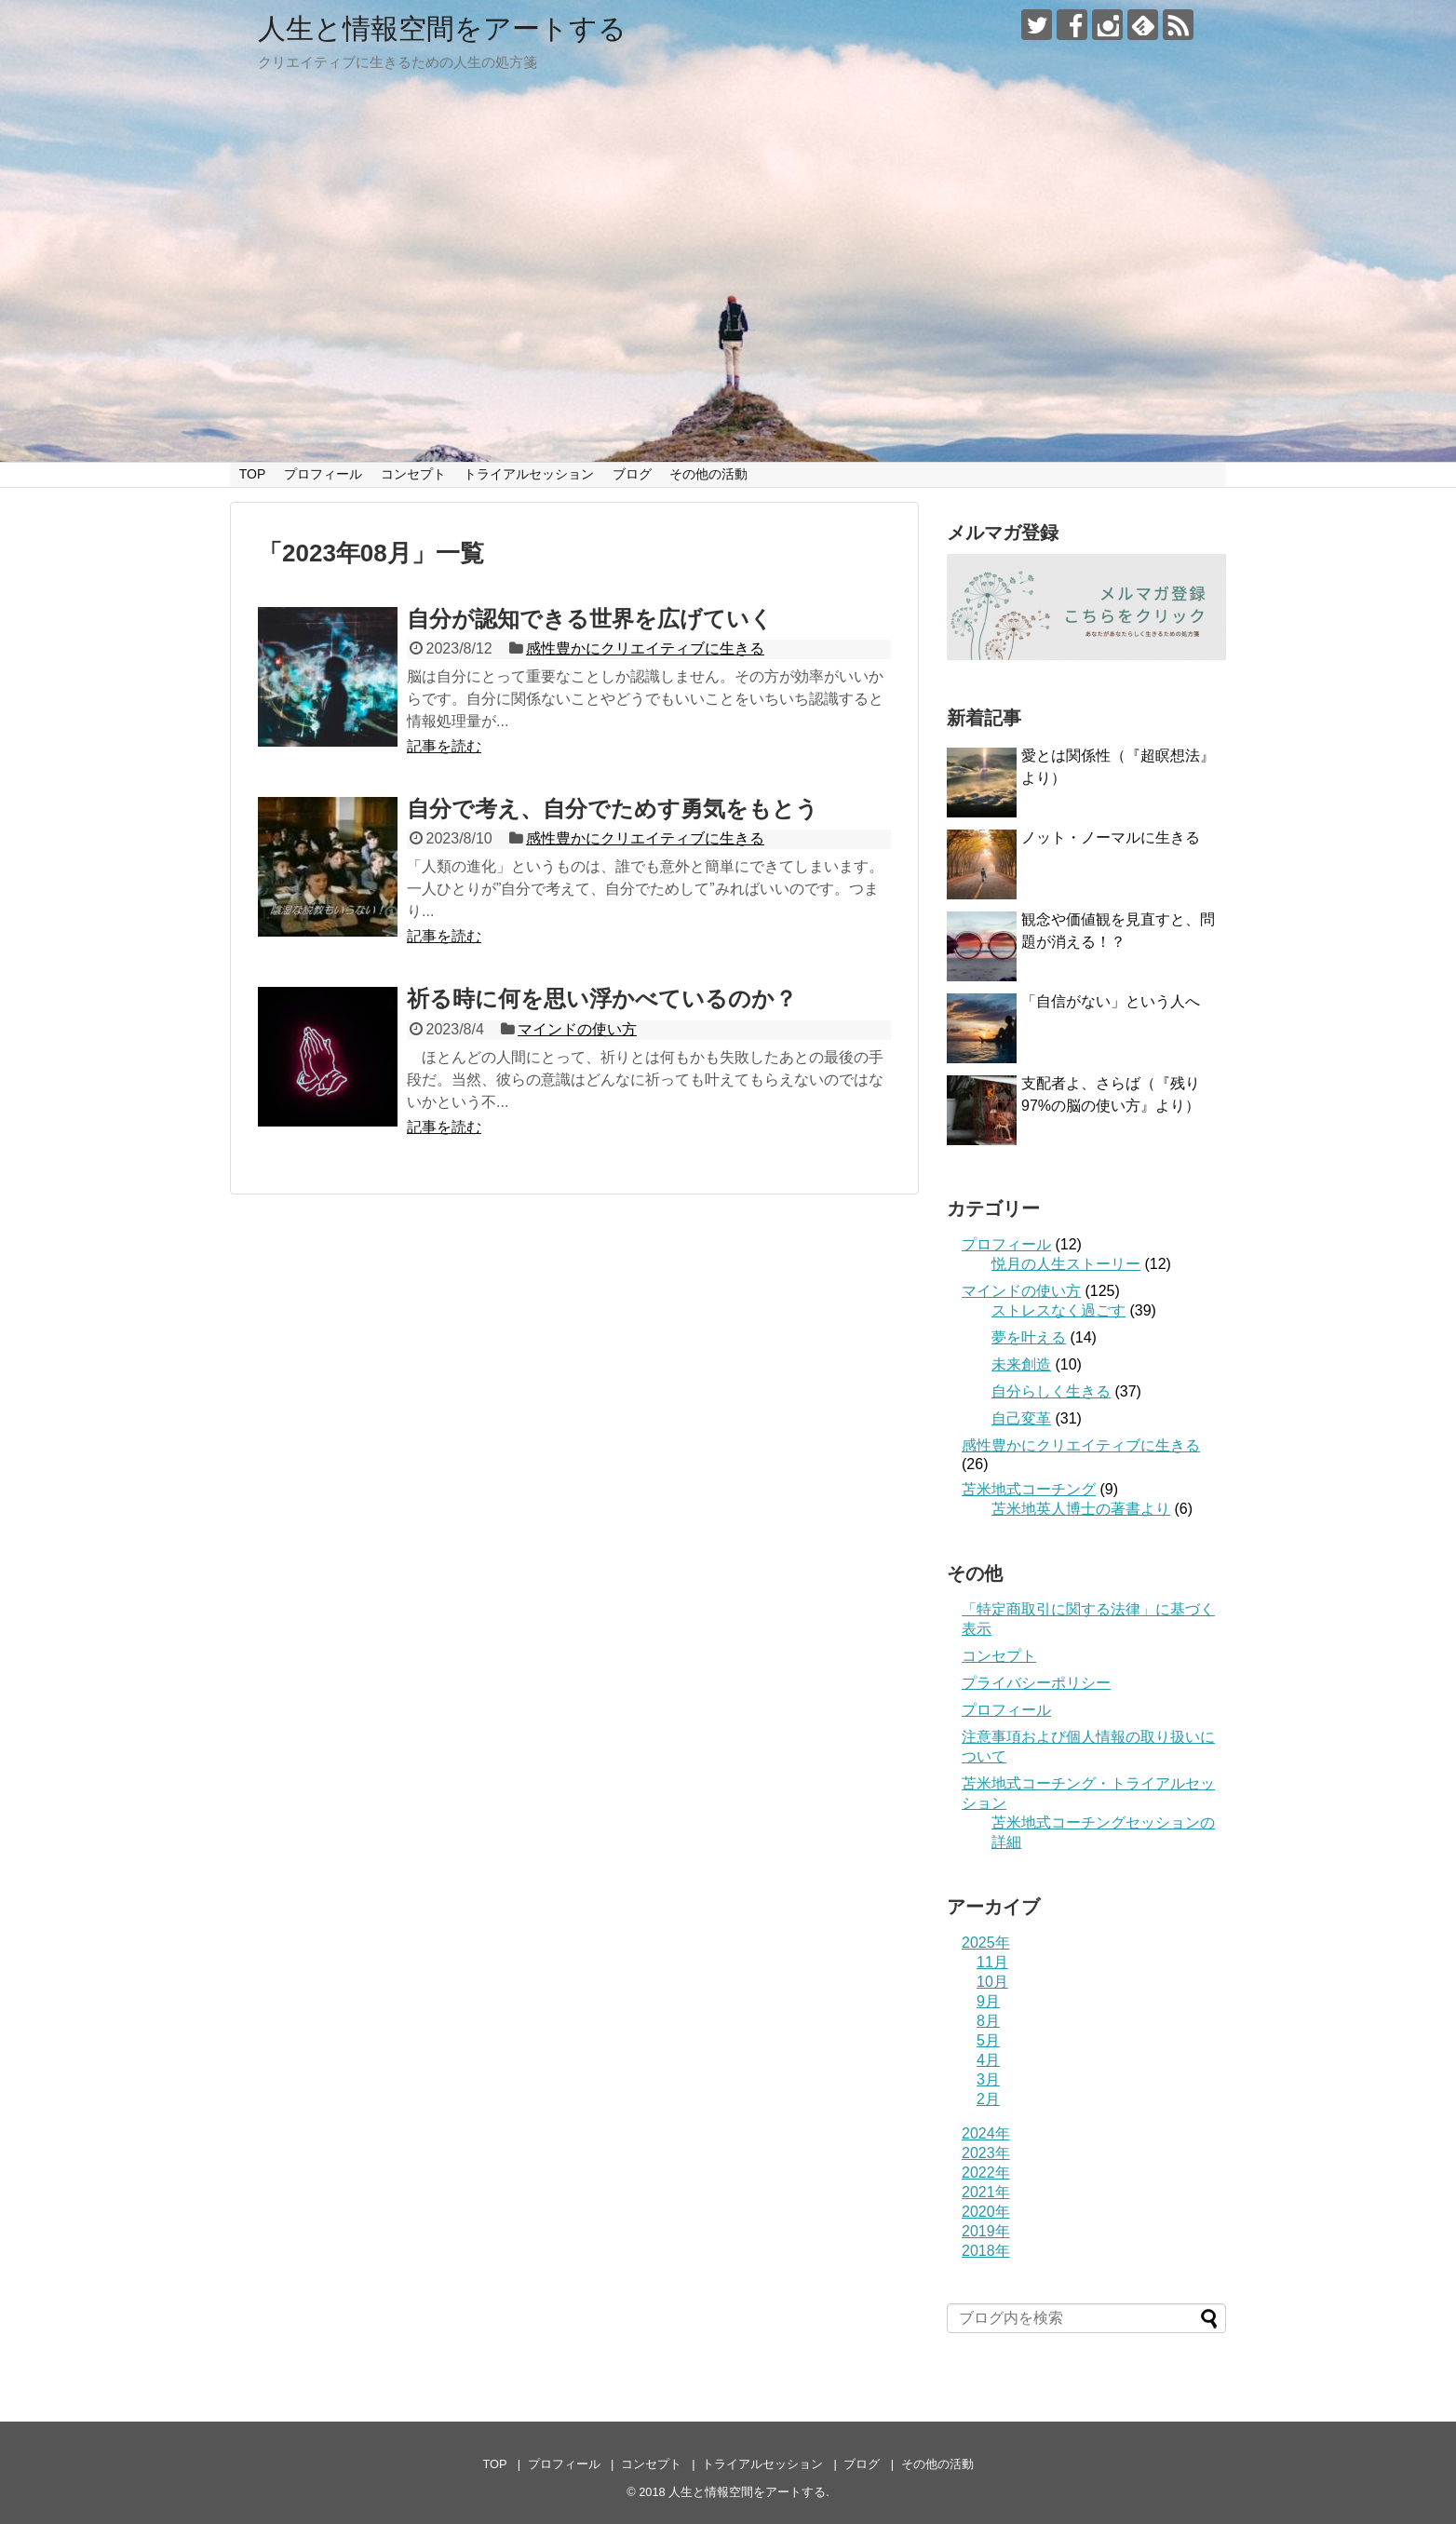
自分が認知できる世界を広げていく (590, 618)
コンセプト (413, 473)
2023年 (986, 2153)
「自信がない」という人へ (1110, 1001)
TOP (252, 473)
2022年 (986, 2172)
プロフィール (323, 473)
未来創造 (1021, 1364)
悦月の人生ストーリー (1065, 1264)
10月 (992, 1982)
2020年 (986, 2212)
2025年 (986, 1942)
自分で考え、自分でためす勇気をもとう (612, 808)
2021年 (986, 2192)
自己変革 (1021, 1418)
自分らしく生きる (1051, 1391)
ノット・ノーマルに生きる (1110, 837)
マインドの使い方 (577, 1029)
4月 (988, 2060)
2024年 (986, 2133)
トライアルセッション (529, 473)
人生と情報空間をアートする (442, 28)
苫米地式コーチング (1029, 1489)
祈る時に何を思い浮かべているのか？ (602, 998)
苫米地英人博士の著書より (1080, 1509)
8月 (988, 2021)
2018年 (986, 2251)
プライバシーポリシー (1036, 1683)
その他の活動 (708, 473)
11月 (992, 1962)
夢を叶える (1028, 1337)
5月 (988, 2040)
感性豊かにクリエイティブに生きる (645, 648)
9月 (988, 2001)
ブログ (632, 473)
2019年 (986, 2231)
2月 (988, 2099)
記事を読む (444, 746)
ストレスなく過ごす (1058, 1310)
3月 (988, 2079)
